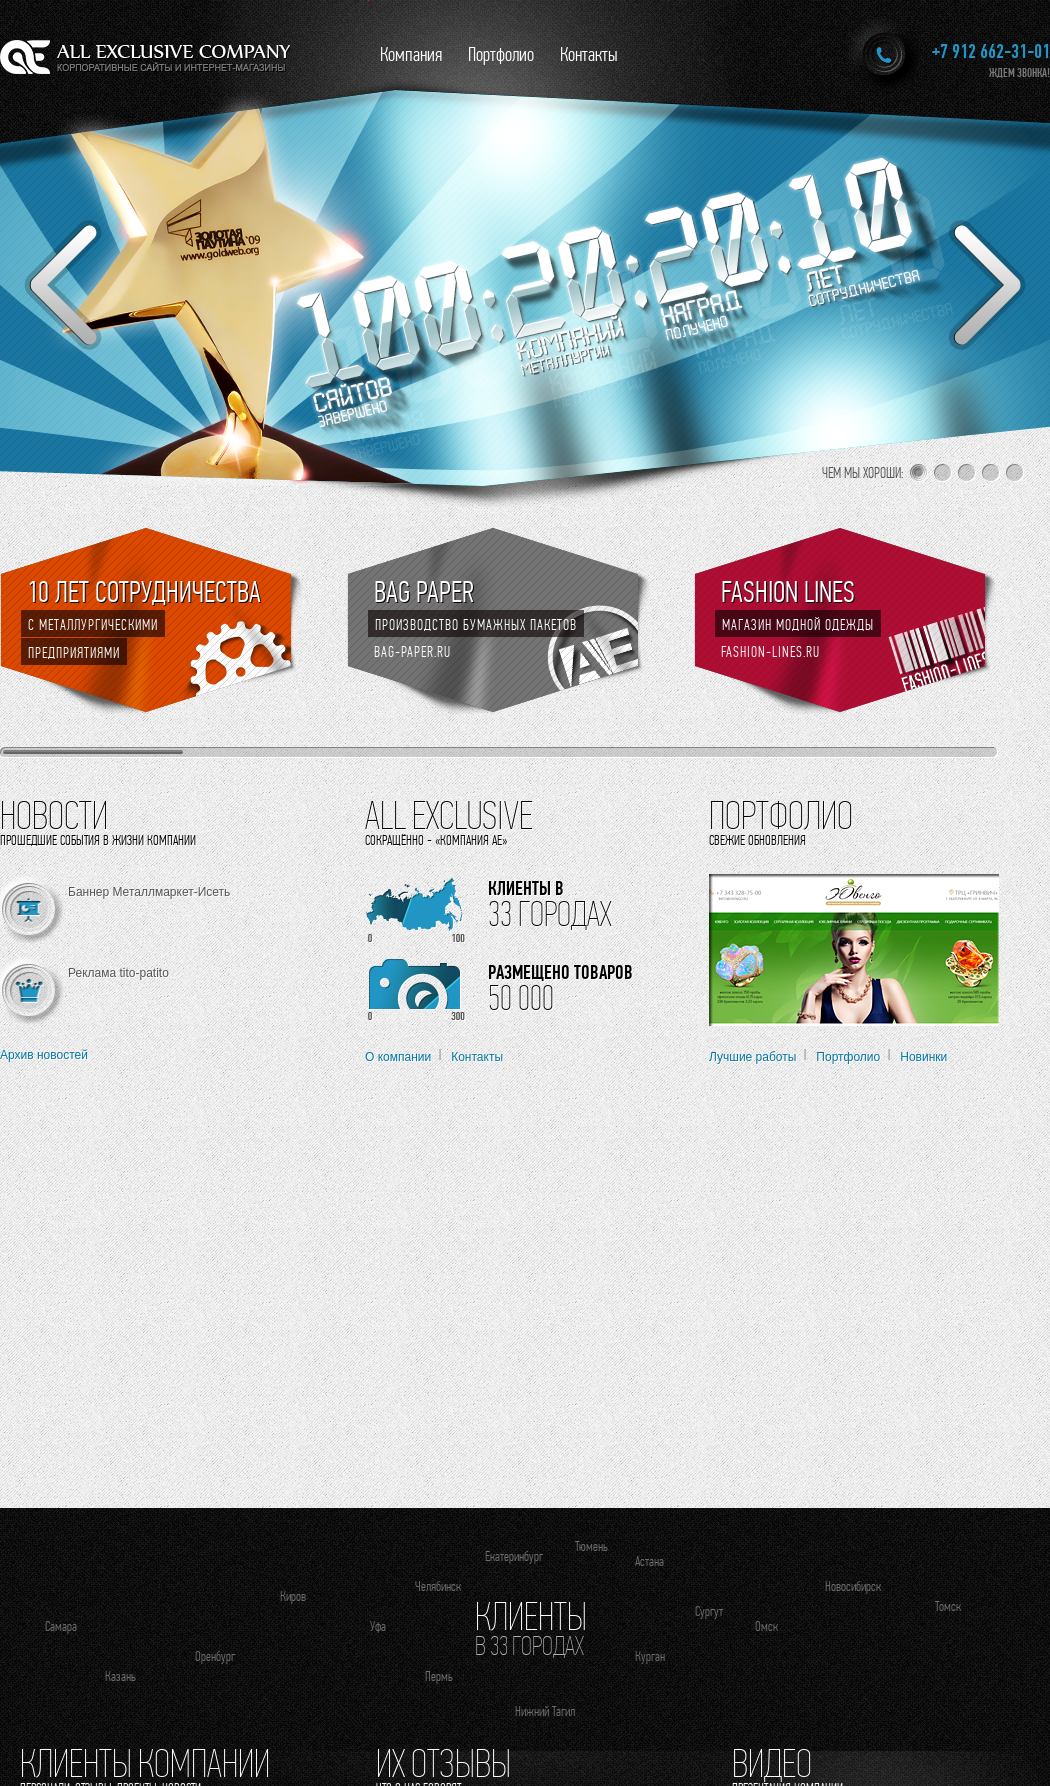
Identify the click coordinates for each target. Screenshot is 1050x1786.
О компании (398, 1057)
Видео (772, 1763)
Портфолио (501, 54)
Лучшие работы (752, 1057)
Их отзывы (443, 1763)
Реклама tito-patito (118, 973)
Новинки (923, 1057)
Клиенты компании (145, 1763)
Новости (54, 815)
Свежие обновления (757, 840)
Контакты (589, 54)
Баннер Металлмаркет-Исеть (149, 892)
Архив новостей (44, 1055)
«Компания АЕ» (471, 840)
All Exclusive (449, 815)
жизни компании (154, 840)
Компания (411, 54)
